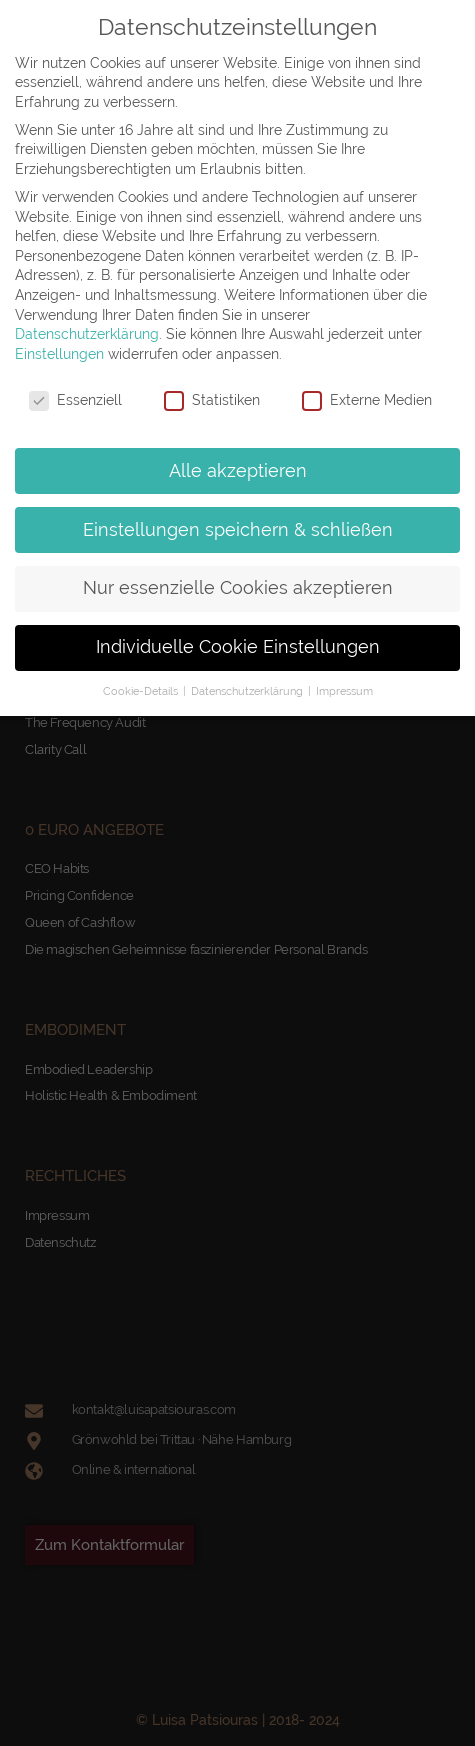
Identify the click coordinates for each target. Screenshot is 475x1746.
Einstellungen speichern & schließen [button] (238, 530)
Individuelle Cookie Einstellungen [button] (238, 647)
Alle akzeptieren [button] (238, 471)
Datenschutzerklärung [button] (248, 691)
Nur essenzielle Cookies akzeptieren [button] (238, 588)
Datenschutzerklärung (87, 334)
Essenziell (75, 400)
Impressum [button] (344, 691)
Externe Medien (367, 400)
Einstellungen (59, 354)
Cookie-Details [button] (142, 691)
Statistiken (212, 400)
